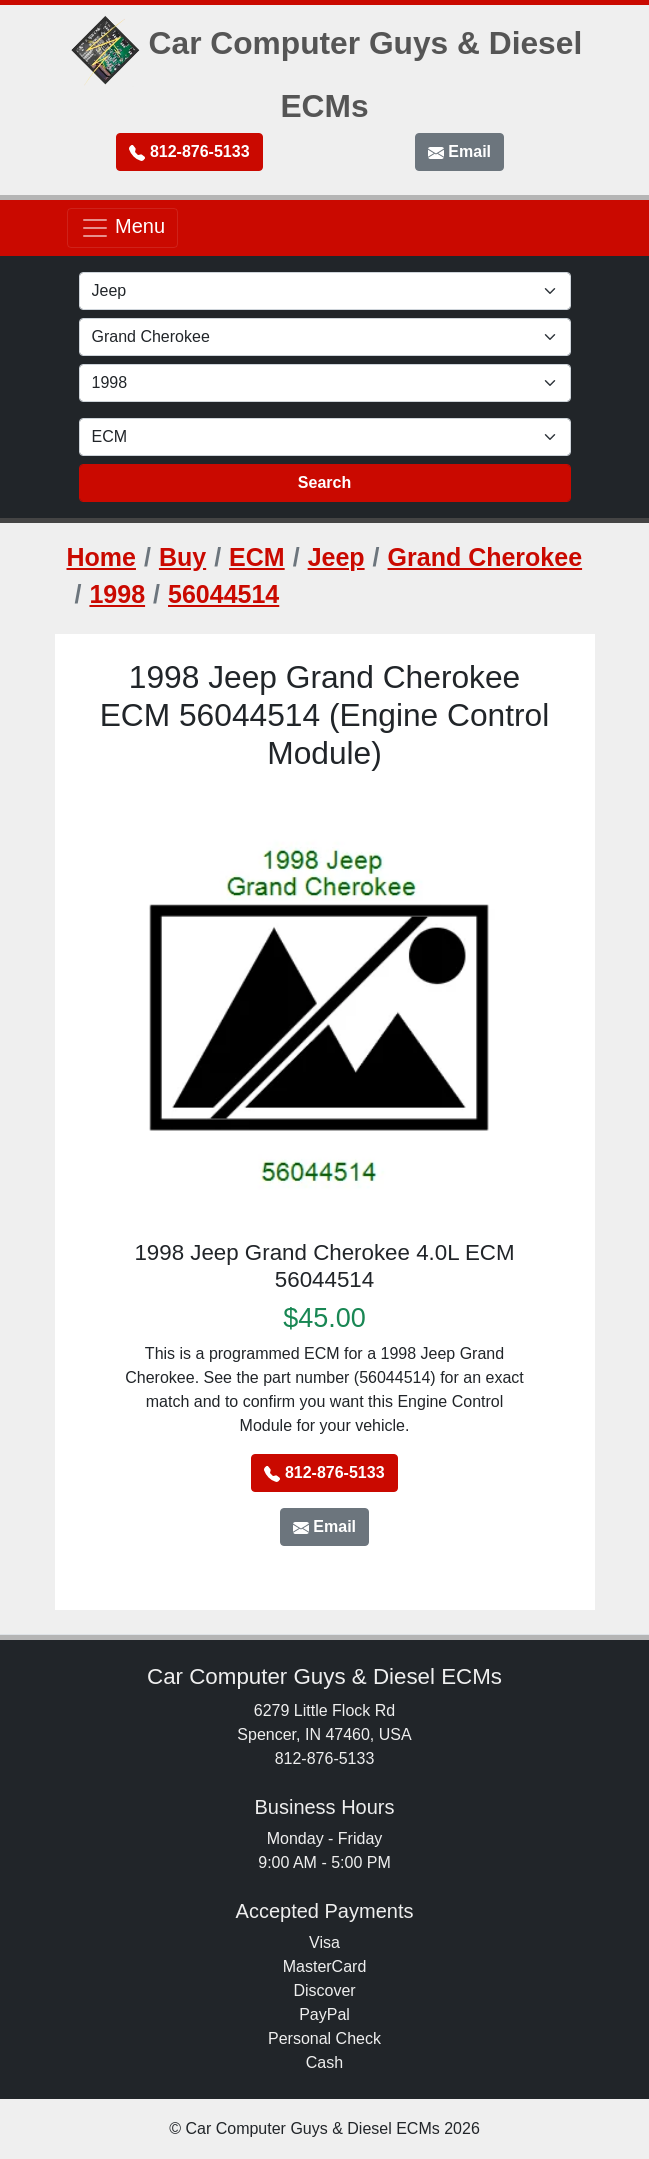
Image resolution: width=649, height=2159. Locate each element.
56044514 (223, 594)
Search (324, 482)
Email (459, 152)
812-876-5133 (189, 152)
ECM (257, 557)
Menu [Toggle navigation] (123, 228)
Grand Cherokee (485, 557)
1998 (117, 594)
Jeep (336, 557)
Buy (182, 557)
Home (101, 557)
